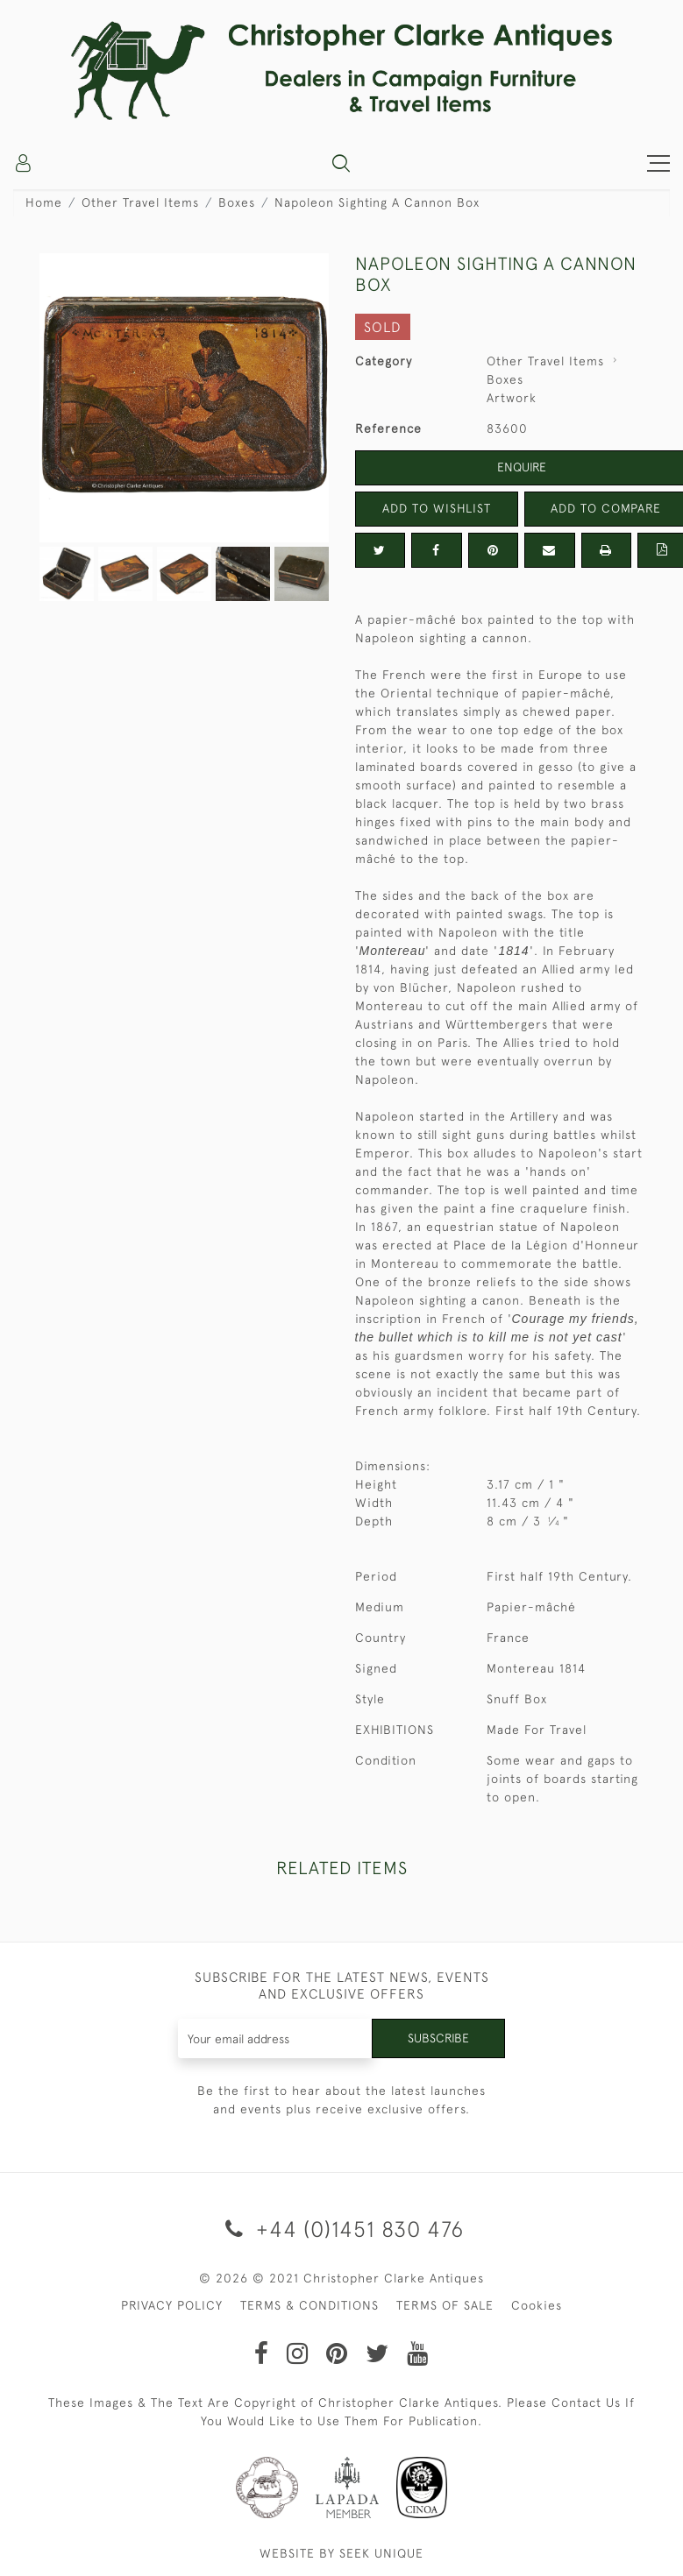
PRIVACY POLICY (172, 2305)
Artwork (512, 398)
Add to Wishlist (436, 508)
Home (43, 202)
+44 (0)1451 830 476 (341, 2228)
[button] (341, 163)
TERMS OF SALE (445, 2305)
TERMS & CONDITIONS (309, 2305)
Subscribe (438, 2038)
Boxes (236, 202)
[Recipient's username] (275, 2038)
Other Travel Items (140, 202)
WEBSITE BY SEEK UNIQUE (341, 2553)
